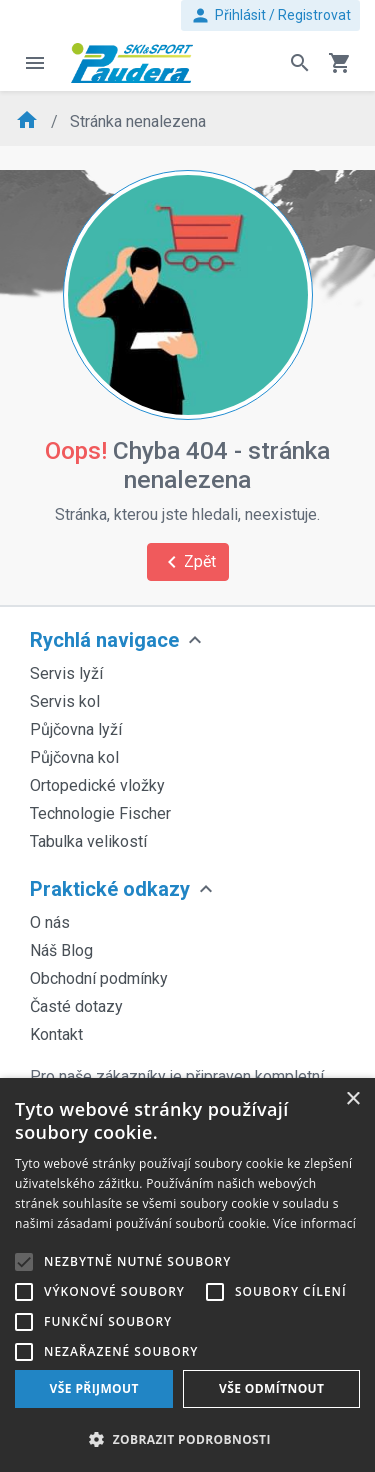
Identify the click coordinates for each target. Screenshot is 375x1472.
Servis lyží (66, 673)
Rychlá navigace (104, 640)
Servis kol (65, 701)
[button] (187, 1439)
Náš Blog (61, 950)
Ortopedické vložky (97, 785)
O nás (50, 922)
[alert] (187, 1275)
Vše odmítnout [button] (271, 1388)
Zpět (188, 562)
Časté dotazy (76, 1006)
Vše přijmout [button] (94, 1388)
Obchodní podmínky (99, 978)
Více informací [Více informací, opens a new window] (314, 1223)
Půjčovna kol (74, 757)
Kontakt (56, 1034)
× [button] (352, 1099)
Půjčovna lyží (76, 729)
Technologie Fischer (100, 813)
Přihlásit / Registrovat (270, 15)
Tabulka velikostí (88, 841)
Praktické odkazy (110, 889)
